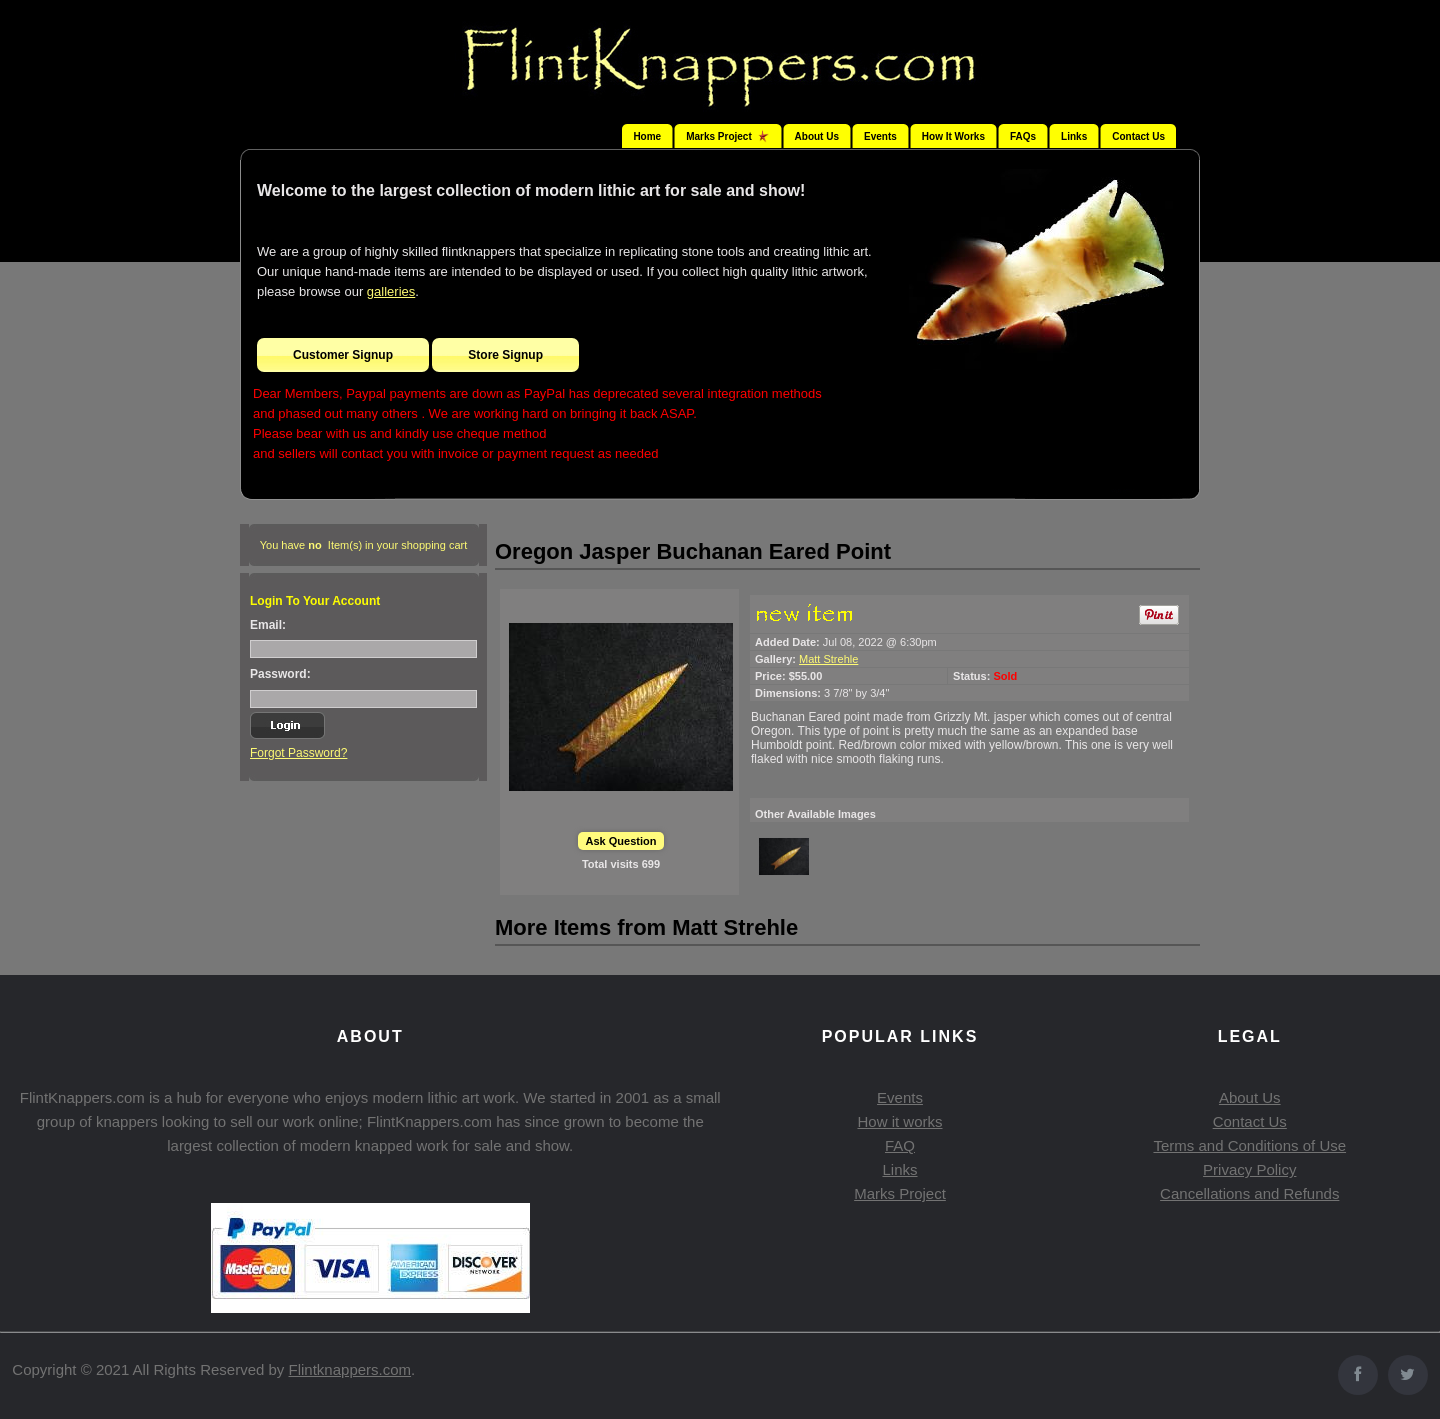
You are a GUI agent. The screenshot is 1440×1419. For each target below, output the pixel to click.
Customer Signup (343, 355)
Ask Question (621, 841)
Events (880, 136)
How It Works (953, 136)
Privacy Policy (1249, 1169)
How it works (899, 1121)
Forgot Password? (298, 753)
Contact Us (1138, 136)
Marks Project (900, 1193)
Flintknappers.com (350, 1369)
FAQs (1023, 136)
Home (647, 136)
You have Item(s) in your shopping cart (364, 545)
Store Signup (505, 355)
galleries (391, 291)
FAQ (900, 1145)
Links (1074, 136)
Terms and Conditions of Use (1249, 1145)
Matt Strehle (828, 659)
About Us (817, 136)
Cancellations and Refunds (1249, 1193)
